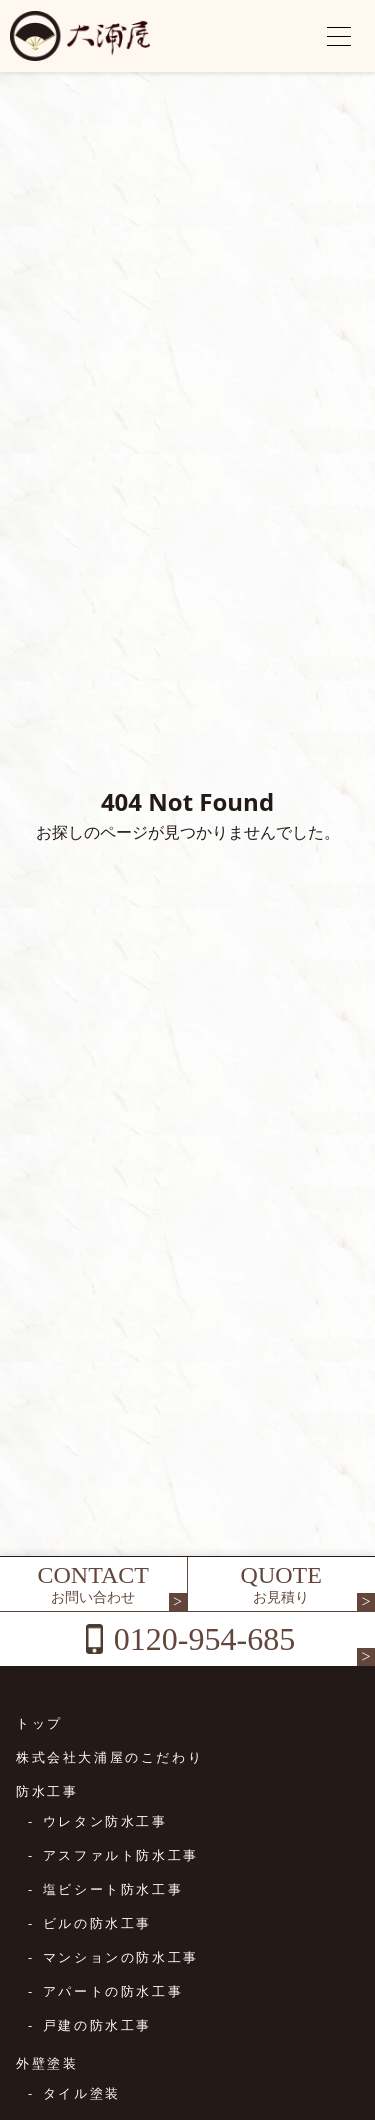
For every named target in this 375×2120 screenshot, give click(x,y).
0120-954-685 (204, 1639)
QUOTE (282, 1584)
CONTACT (93, 1584)
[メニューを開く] (339, 36)
